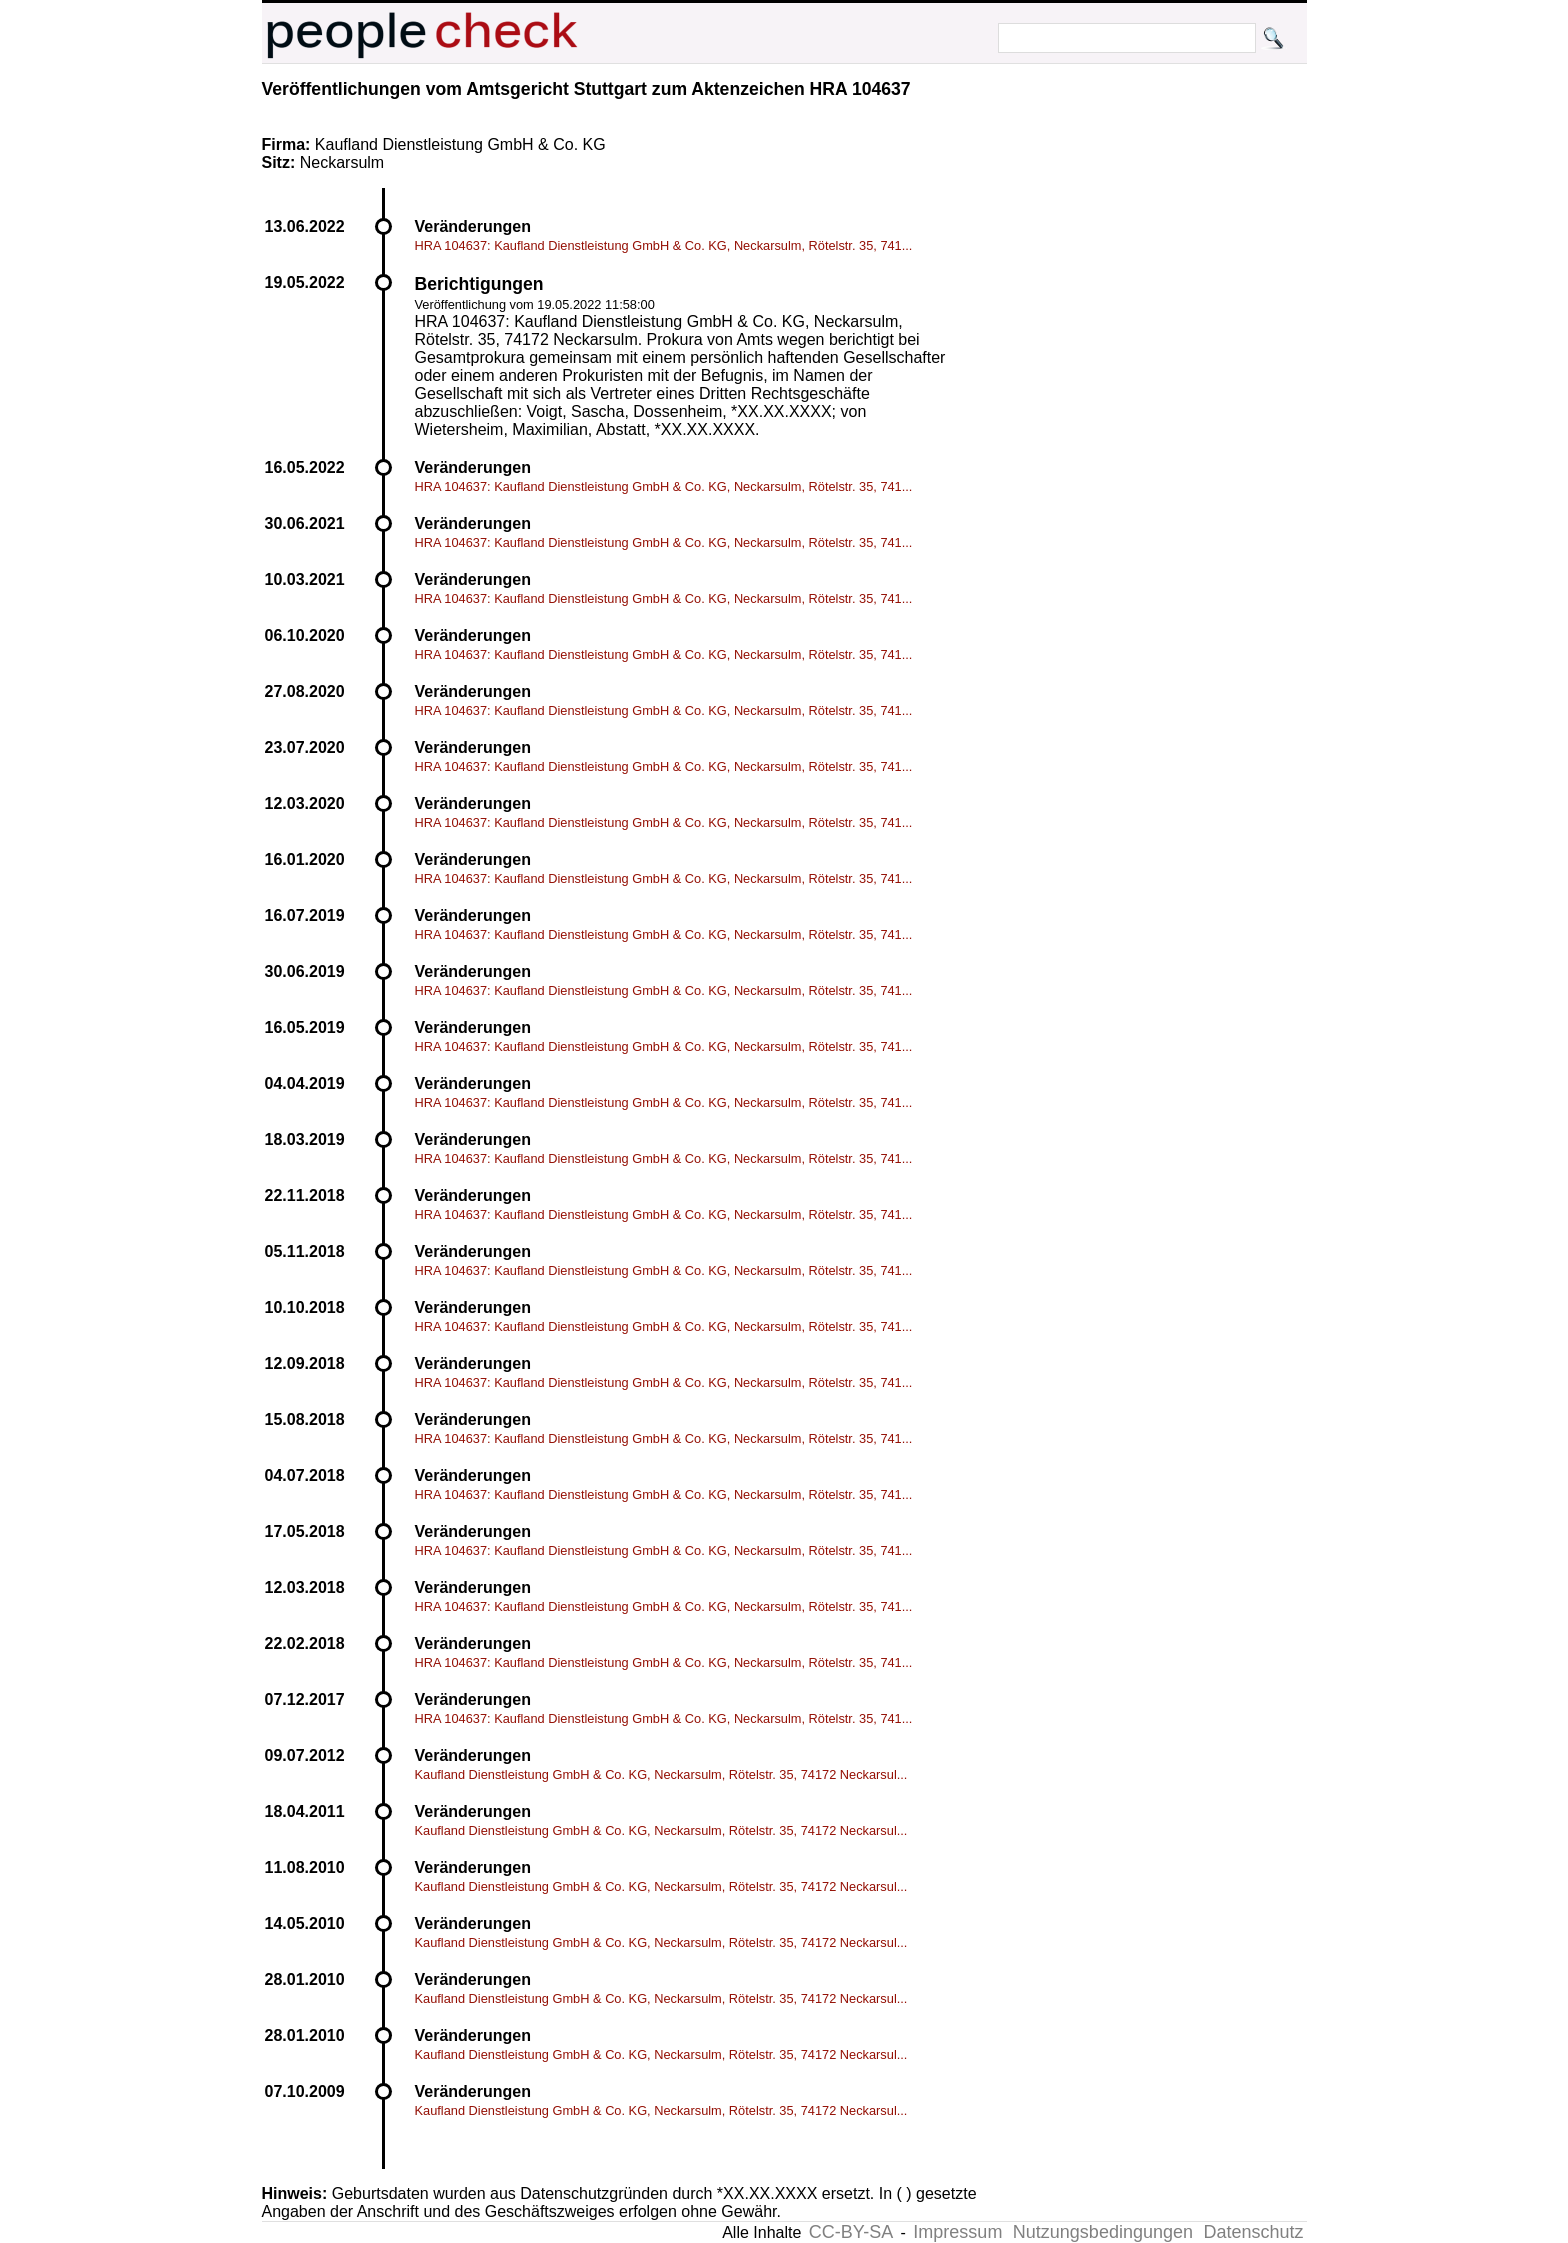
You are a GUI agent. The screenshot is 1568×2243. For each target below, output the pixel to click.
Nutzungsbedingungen (1103, 2232)
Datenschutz (1253, 2232)
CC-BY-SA (851, 2232)
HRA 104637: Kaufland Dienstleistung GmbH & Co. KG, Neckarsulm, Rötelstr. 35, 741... (664, 245)
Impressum (957, 2232)
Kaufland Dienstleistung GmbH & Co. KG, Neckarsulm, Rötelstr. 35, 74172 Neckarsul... (661, 1774)
